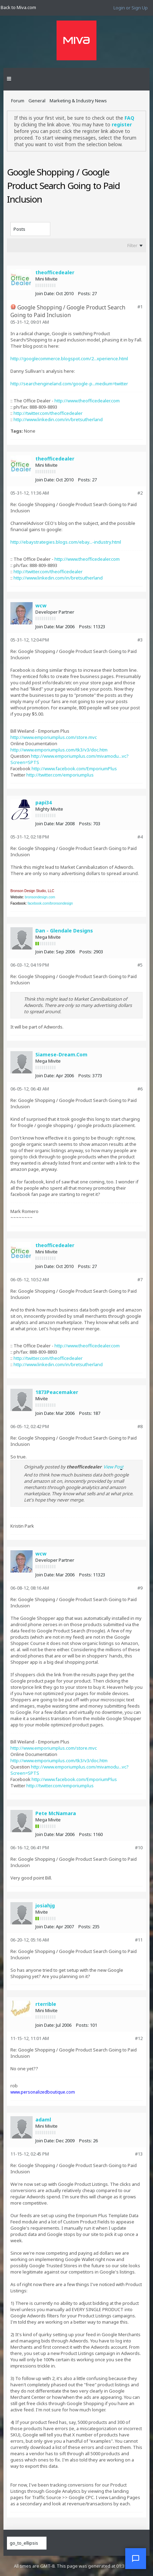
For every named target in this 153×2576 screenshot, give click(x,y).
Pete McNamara (55, 1813)
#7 (140, 1279)
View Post (113, 1467)
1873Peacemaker (56, 1392)
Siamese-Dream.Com (61, 1054)
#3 (140, 640)
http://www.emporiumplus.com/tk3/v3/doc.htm (59, 750)
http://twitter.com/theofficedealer (48, 413)
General (36, 100)
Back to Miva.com (18, 7)
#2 (140, 493)
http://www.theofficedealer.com (87, 400)
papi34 (43, 802)
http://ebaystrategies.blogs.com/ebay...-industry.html (65, 542)
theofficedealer (54, 272)
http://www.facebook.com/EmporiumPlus (74, 768)
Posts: (84, 293)
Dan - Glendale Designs (64, 930)
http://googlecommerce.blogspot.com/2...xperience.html (69, 358)
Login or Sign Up (130, 8)
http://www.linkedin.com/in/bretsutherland (58, 419)
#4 (140, 837)
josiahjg (45, 1905)
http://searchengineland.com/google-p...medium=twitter (69, 383)
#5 (140, 965)
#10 (139, 1847)
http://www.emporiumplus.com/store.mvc (53, 737)
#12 (139, 2038)
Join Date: (45, 293)
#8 (140, 1426)
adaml (43, 2119)
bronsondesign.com (40, 897)
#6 (140, 1089)
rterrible (45, 2004)
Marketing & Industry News (78, 100)
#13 (139, 2154)
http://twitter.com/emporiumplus (60, 775)
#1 (140, 307)
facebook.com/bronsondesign (50, 903)
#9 (140, 1588)
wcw (40, 605)
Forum (17, 100)
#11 (139, 1940)
